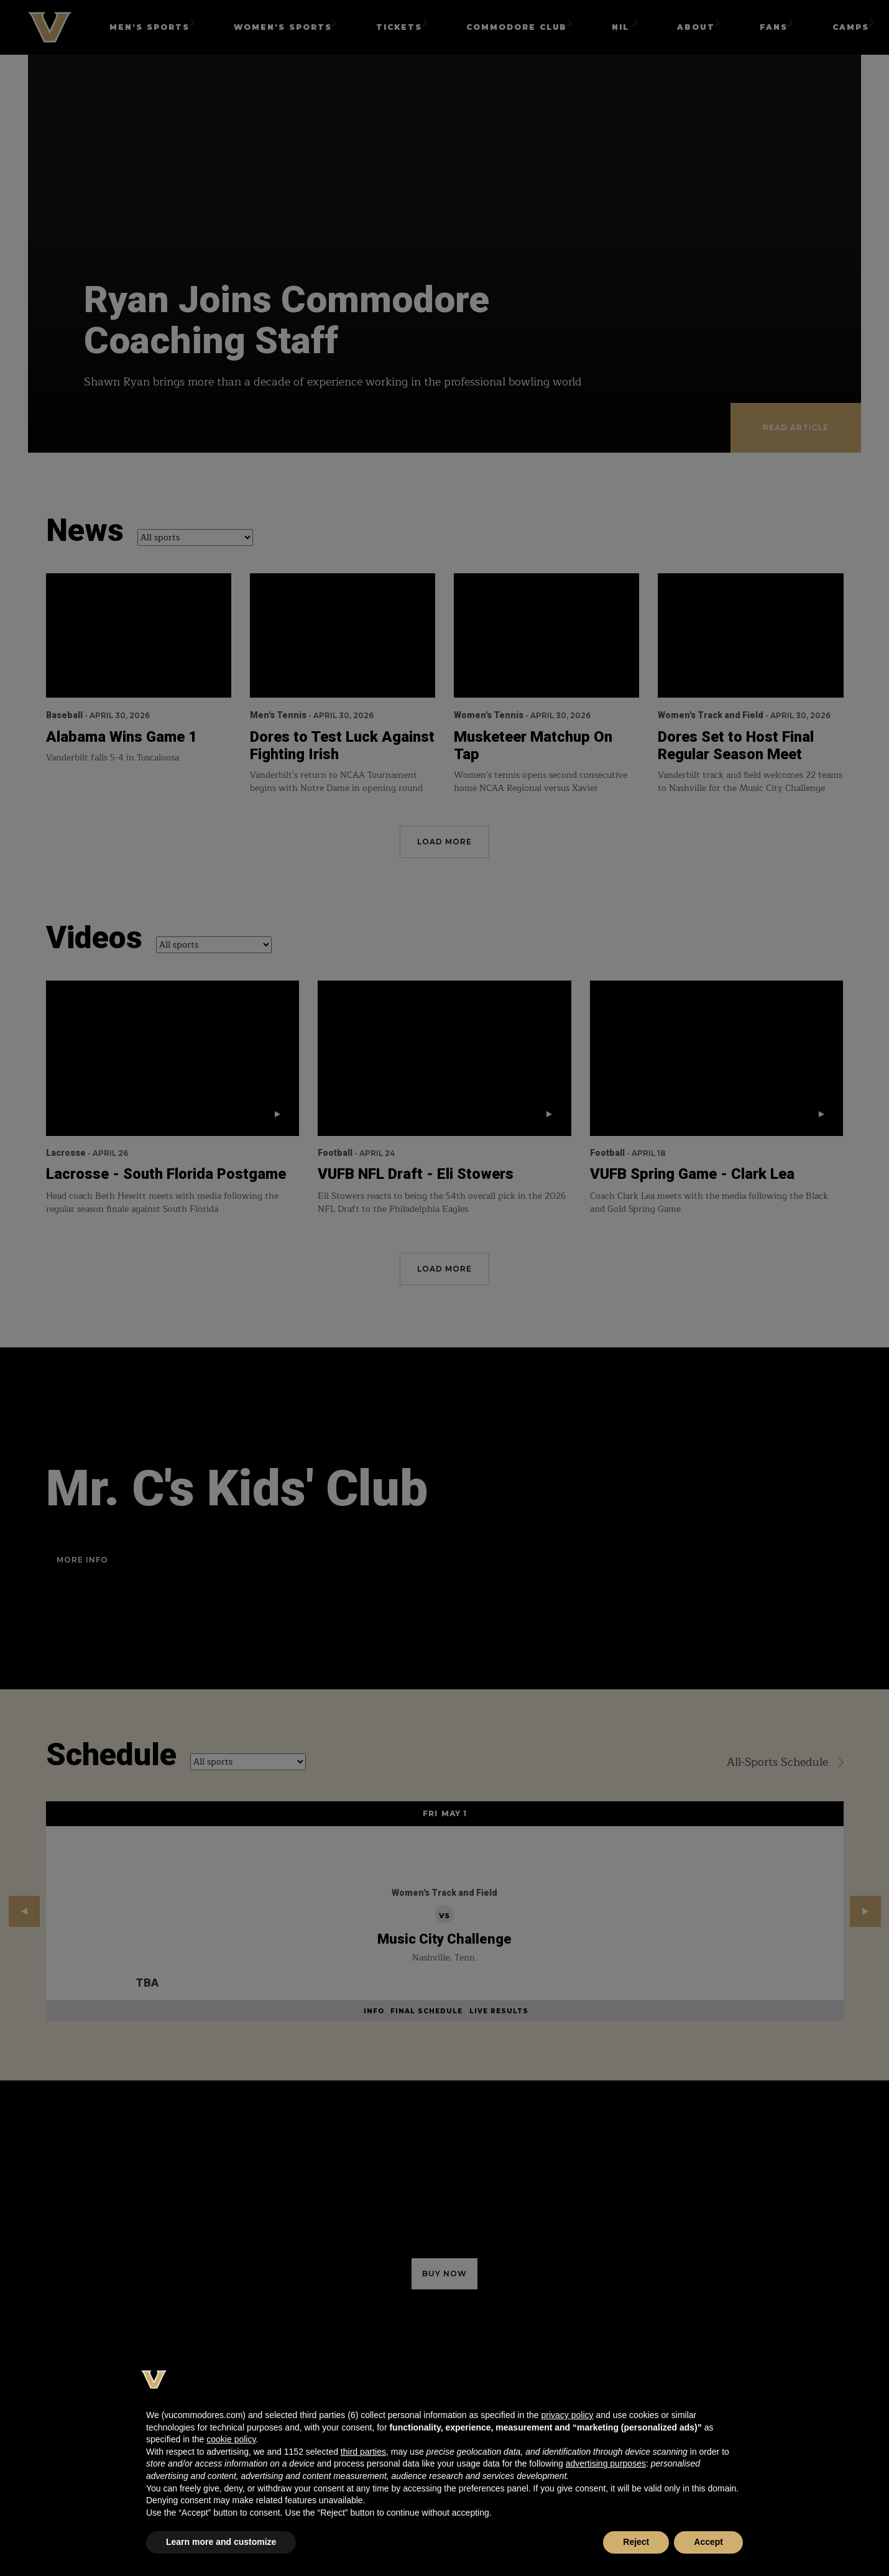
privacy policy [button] (567, 2415)
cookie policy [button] (231, 2439)
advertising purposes (606, 2463)
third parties (363, 2452)
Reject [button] (636, 2542)
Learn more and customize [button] (221, 2542)
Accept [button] (708, 2542)
